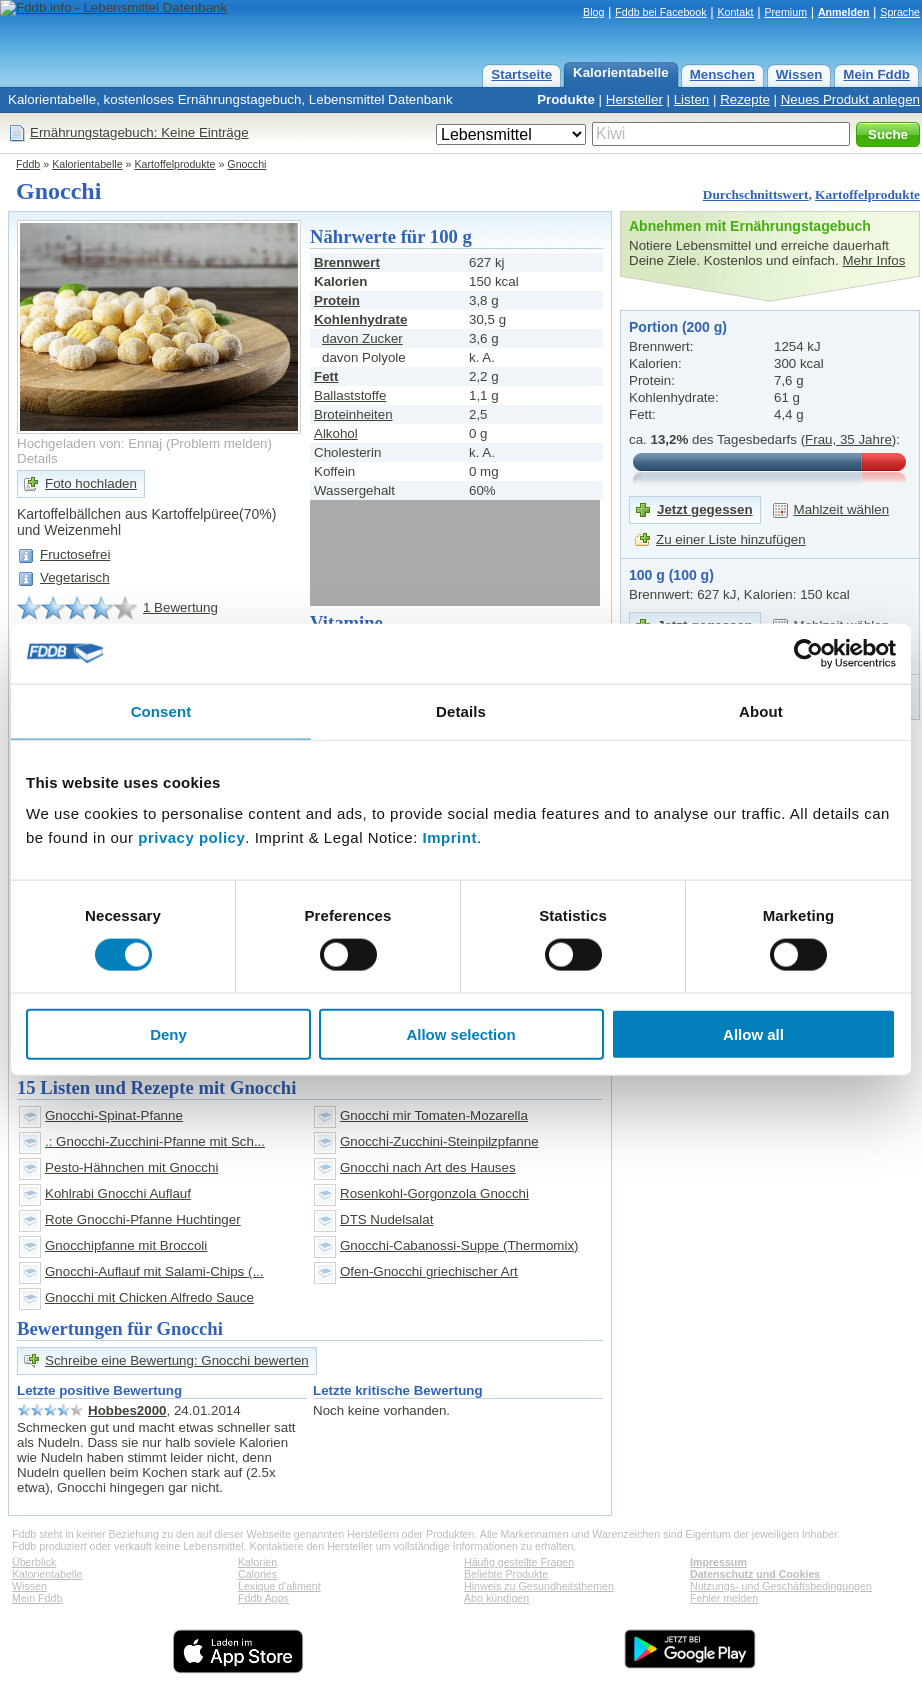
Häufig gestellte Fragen (519, 1562)
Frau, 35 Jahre (848, 439)
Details (37, 458)
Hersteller (634, 99)
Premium (785, 12)
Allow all (753, 1034)
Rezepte (745, 99)
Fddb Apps (263, 1598)
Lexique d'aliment (279, 1586)
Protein (337, 300)
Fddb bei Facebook (660, 12)
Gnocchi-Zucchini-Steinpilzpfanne (439, 1141)
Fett (326, 376)
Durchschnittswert (756, 194)
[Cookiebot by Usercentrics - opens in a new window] (808, 653)
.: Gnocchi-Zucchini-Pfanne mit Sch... (155, 1141)
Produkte (566, 99)
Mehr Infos (873, 260)
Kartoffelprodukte (175, 164)
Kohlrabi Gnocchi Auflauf (118, 1193)
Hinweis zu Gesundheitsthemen (539, 1586)
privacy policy (191, 837)
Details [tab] (461, 710)
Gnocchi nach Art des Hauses (428, 1167)
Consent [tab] (161, 710)
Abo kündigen (496, 1598)
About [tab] (761, 710)
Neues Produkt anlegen (850, 99)
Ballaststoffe (350, 395)
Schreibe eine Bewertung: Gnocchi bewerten (177, 1360)
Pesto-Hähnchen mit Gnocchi (131, 1167)
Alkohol (336, 433)
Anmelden (844, 12)
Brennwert (347, 262)
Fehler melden (724, 1598)
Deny (168, 1034)
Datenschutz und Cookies (755, 1574)
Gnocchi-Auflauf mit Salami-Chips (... (154, 1271)
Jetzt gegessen (705, 509)
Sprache (900, 12)
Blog (593, 12)
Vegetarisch (75, 577)
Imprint (450, 837)
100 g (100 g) (671, 575)
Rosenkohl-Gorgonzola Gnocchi (434, 1193)
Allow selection (460, 1034)
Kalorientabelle (621, 72)
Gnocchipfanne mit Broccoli (126, 1245)
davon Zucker (362, 338)
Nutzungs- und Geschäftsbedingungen (781, 1586)
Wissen (799, 74)
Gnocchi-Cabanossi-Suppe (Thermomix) (459, 1245)
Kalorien (257, 1562)
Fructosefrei (75, 554)
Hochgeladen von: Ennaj (89, 443)
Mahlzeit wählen (842, 509)
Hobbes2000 (127, 1410)
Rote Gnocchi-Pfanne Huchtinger (143, 1219)
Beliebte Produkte (506, 1574)
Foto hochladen (91, 483)
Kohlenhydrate (360, 319)
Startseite (521, 74)
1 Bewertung (180, 607)
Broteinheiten (353, 414)
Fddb (28, 164)
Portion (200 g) (678, 327)
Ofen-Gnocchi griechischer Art (429, 1271)
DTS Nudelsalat (386, 1219)
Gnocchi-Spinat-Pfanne (114, 1115)
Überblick (34, 1562)
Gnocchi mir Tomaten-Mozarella (434, 1115)
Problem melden (218, 443)
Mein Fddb (876, 74)
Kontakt (735, 12)
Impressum (718, 1562)
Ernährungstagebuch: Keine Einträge (139, 132)
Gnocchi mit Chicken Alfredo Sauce (149, 1297)
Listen (692, 99)
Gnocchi (246, 164)
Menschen (722, 74)
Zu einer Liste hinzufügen (731, 539)
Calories (257, 1574)
